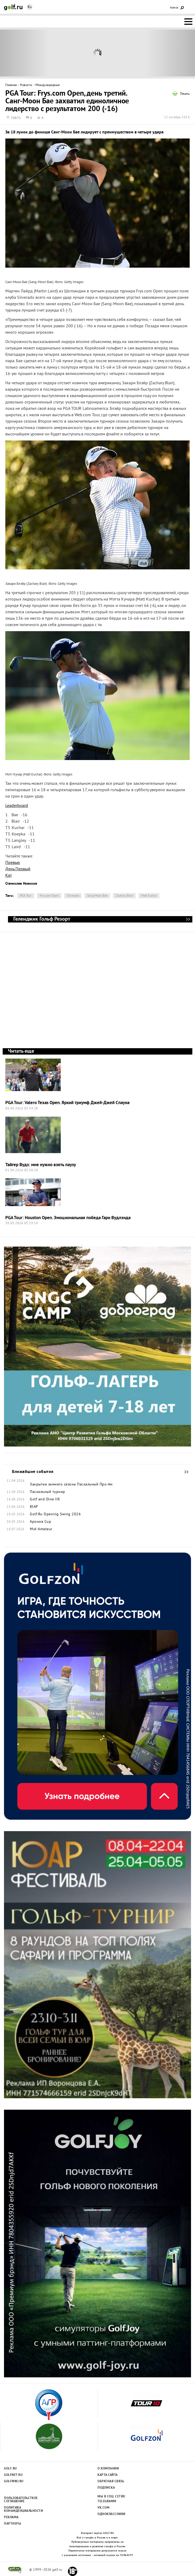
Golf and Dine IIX (45, 1499)
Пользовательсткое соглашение (20, 2500)
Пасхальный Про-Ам (95, 1485)
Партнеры (12, 2523)
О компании (108, 2468)
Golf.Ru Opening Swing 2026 (55, 1514)
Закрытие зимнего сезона (53, 1485)
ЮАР (34, 1507)
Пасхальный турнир (47, 1492)
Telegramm (107, 2501)
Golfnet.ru (13, 2475)
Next (170, 53)
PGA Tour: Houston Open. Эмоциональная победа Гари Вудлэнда (68, 1218)
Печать (185, 94)
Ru (29, 7)
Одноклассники (111, 2514)
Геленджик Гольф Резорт (187, 919)
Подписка (106, 2487)
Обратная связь (111, 2481)
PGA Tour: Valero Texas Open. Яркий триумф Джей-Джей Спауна (67, 1103)
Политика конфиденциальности (20, 2509)
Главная (11, 85)
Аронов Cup (40, 1522)
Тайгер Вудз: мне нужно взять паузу (40, 1165)
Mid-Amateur (41, 1529)
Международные (47, 85)
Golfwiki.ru (14, 2481)
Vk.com (103, 2507)
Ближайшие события (183, 1472)
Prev (24, 53)
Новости (26, 85)
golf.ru (14, 2570)
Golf (13, 7)
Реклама (11, 2517)
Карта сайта (108, 2475)
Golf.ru (10, 2468)
